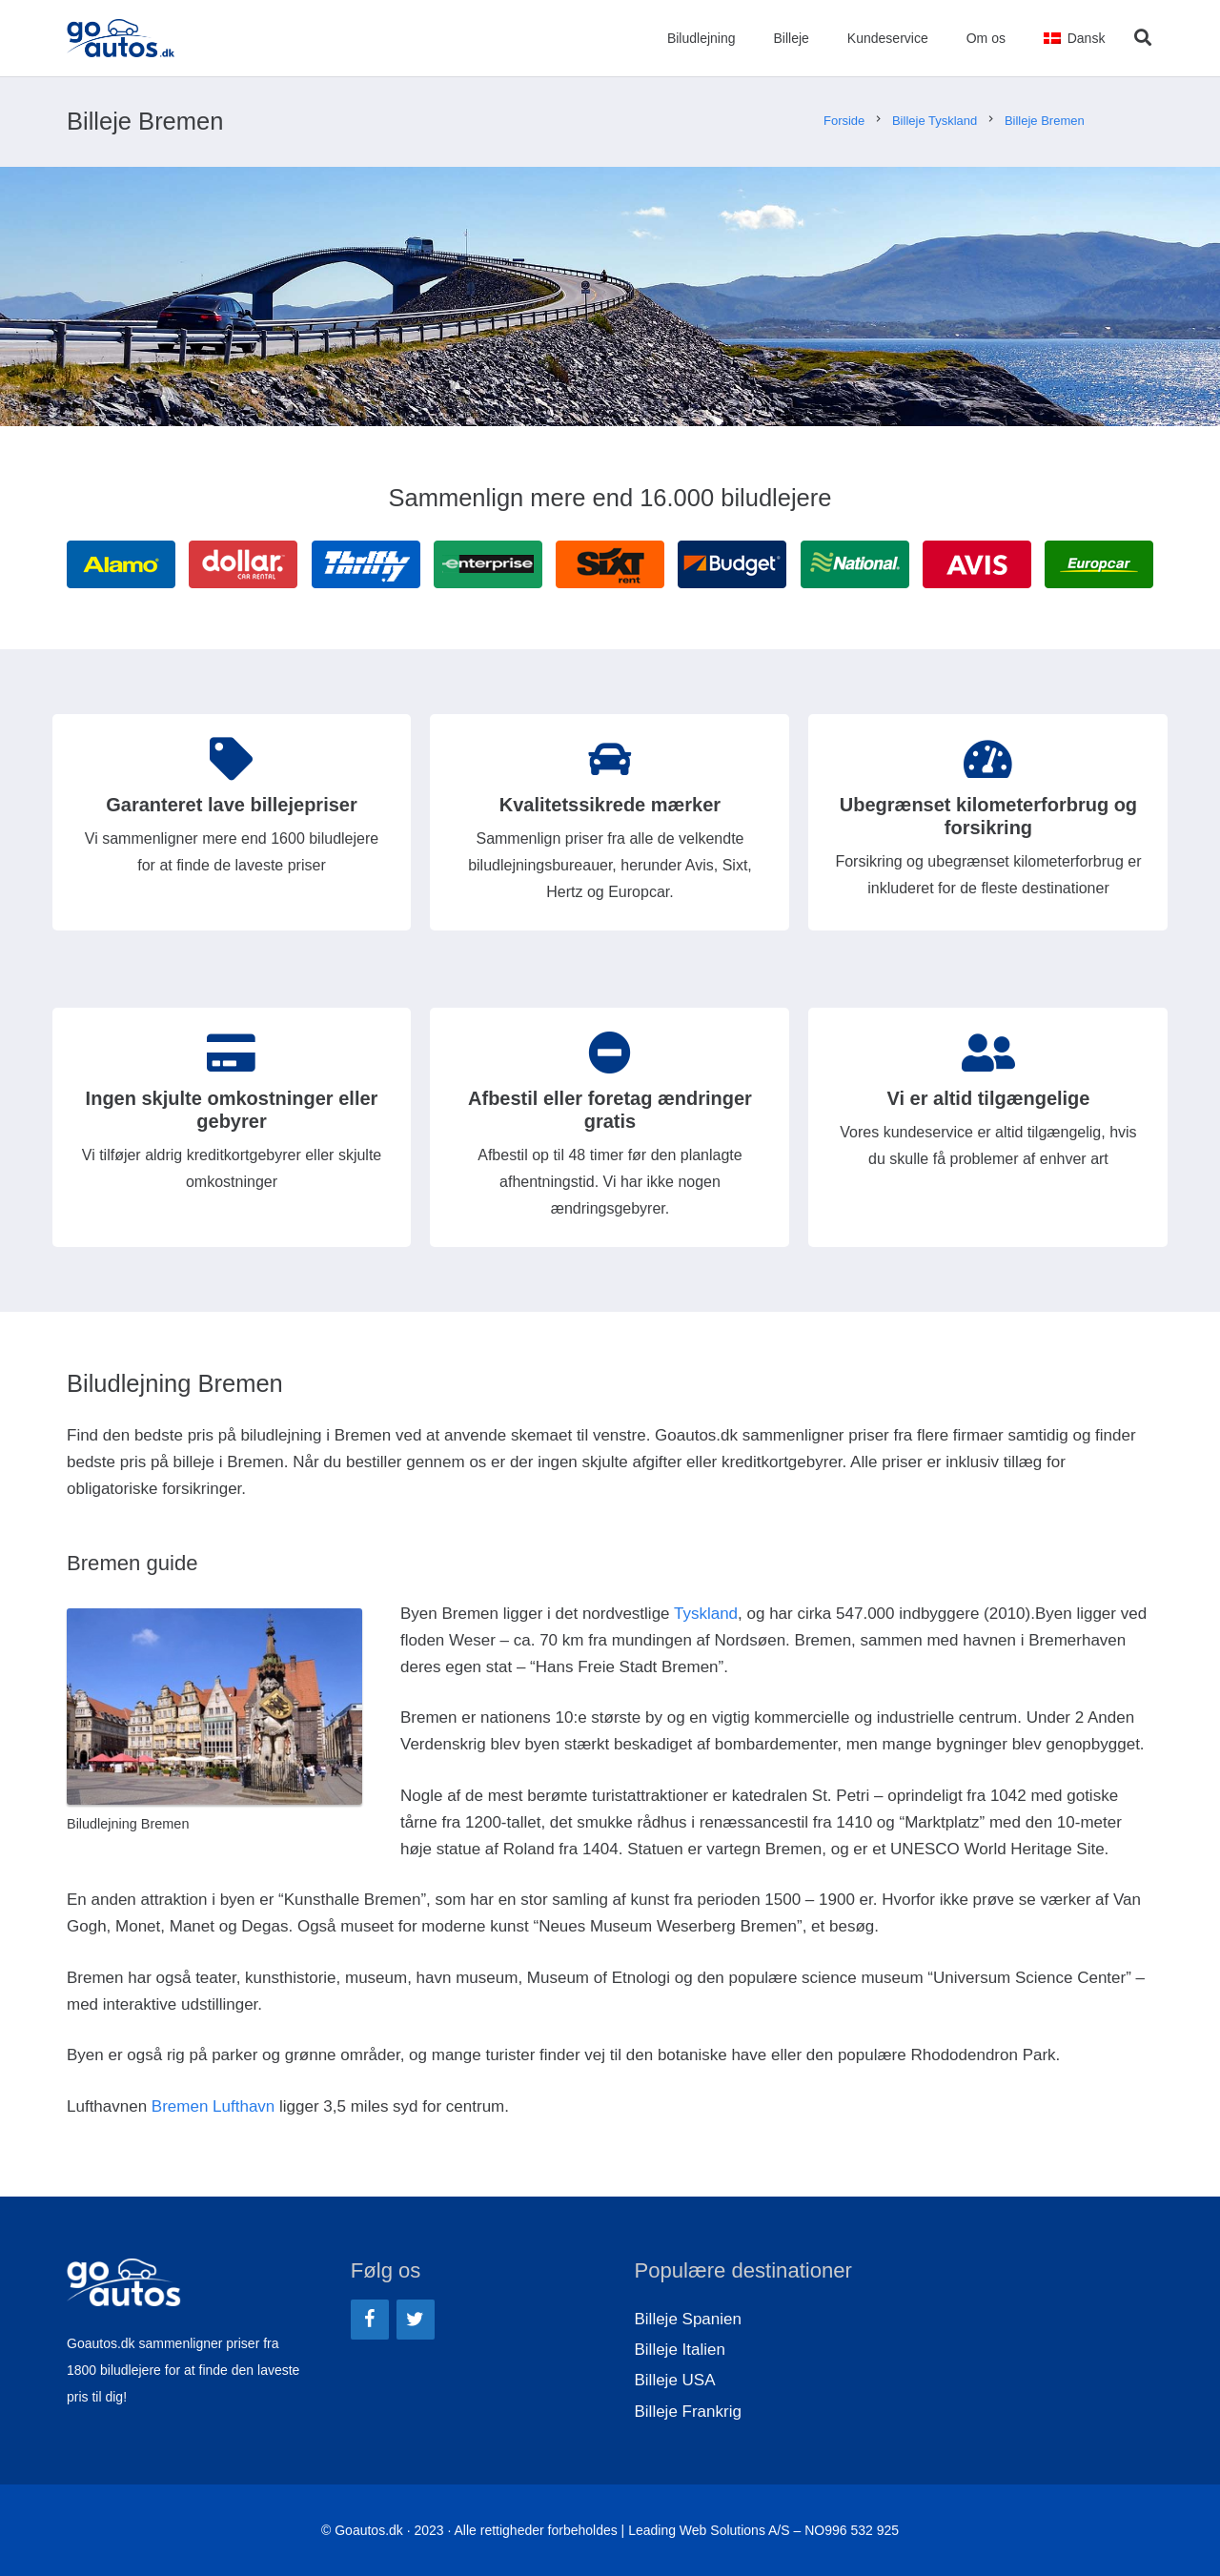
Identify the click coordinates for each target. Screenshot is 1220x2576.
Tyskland (706, 1614)
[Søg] (1143, 38)
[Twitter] (415, 2320)
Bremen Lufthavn (213, 2106)
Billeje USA (675, 2380)
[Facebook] (370, 2320)
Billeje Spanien (688, 2319)
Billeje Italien (680, 2350)
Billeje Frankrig (688, 2411)
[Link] (121, 38)
